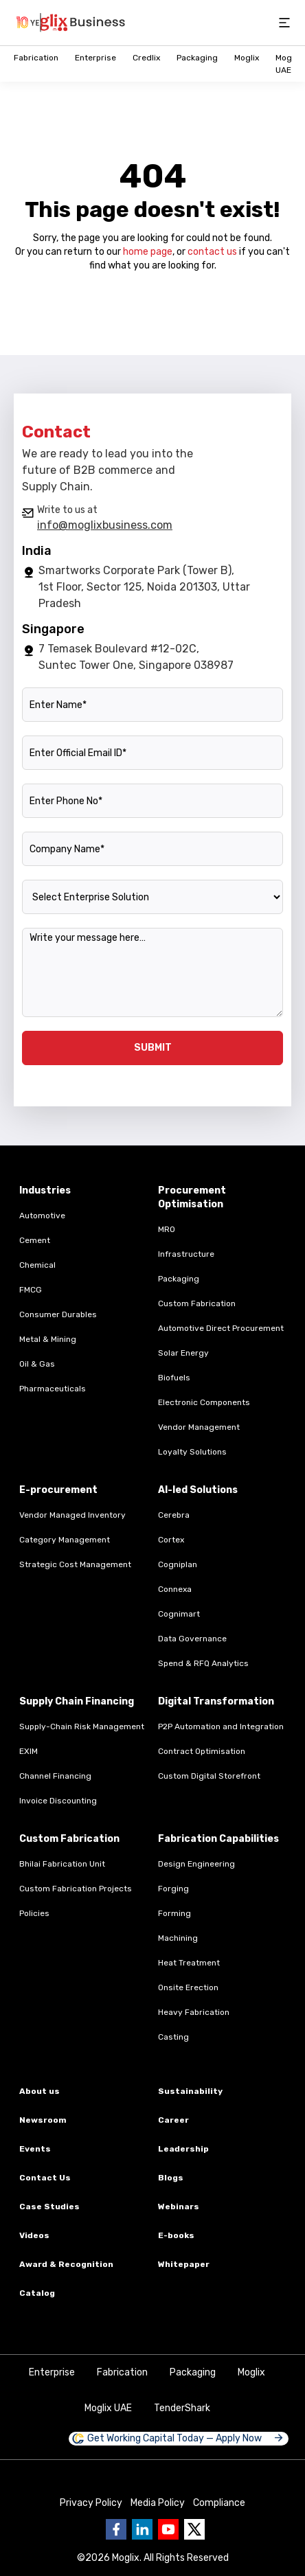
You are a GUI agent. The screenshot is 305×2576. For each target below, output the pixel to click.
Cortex (171, 1540)
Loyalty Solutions (192, 1452)
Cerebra (174, 1515)
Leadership (183, 2149)
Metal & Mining (47, 1339)
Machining (178, 1938)
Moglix (246, 57)
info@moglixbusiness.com (104, 525)
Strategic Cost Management (75, 1564)
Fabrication (36, 57)
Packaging (197, 57)
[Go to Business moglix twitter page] (194, 2529)
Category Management (64, 1540)
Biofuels (174, 1377)
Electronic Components (204, 1402)
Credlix (146, 57)
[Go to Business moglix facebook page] (116, 2529)
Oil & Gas (37, 1364)
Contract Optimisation (201, 1751)
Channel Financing (55, 1776)
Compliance (219, 2503)
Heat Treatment (189, 1963)
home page (147, 252)
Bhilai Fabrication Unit (62, 1864)
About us (39, 2091)
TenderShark (182, 2408)
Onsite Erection (188, 1987)
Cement (34, 1240)
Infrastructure (186, 1254)
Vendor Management (199, 1427)
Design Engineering (196, 1864)
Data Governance (192, 1638)
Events (35, 2149)
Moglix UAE (108, 2408)
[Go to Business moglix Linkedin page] (142, 2529)
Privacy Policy (91, 2503)
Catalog (37, 2293)
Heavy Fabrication (193, 2012)
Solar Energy (183, 1353)
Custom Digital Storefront (209, 1776)
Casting (173, 2037)
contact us (212, 252)
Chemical (37, 1265)
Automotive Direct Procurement (221, 1328)
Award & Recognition (66, 2264)
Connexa (175, 1589)
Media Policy (158, 2503)
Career (173, 2120)
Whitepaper (184, 2264)
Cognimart (179, 1614)
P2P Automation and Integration (221, 1726)
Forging (173, 1888)
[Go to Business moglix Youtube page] (168, 2529)
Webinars (178, 2206)
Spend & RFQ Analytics (203, 1663)
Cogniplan (177, 1564)
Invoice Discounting (58, 1800)
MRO (166, 1229)
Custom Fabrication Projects (75, 1888)
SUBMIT (153, 1047)
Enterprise (95, 57)
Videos (34, 2235)
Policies (34, 1913)
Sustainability (190, 2091)
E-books (176, 2235)
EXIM (28, 1751)
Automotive (42, 1215)
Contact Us (45, 2177)
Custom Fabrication (197, 1303)
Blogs (170, 2177)
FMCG (30, 1290)
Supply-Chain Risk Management (81, 1726)
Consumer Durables (58, 1314)
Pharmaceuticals (52, 1388)
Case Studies (49, 2206)
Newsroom (43, 2120)
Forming (174, 1913)
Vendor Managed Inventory (72, 1515)
